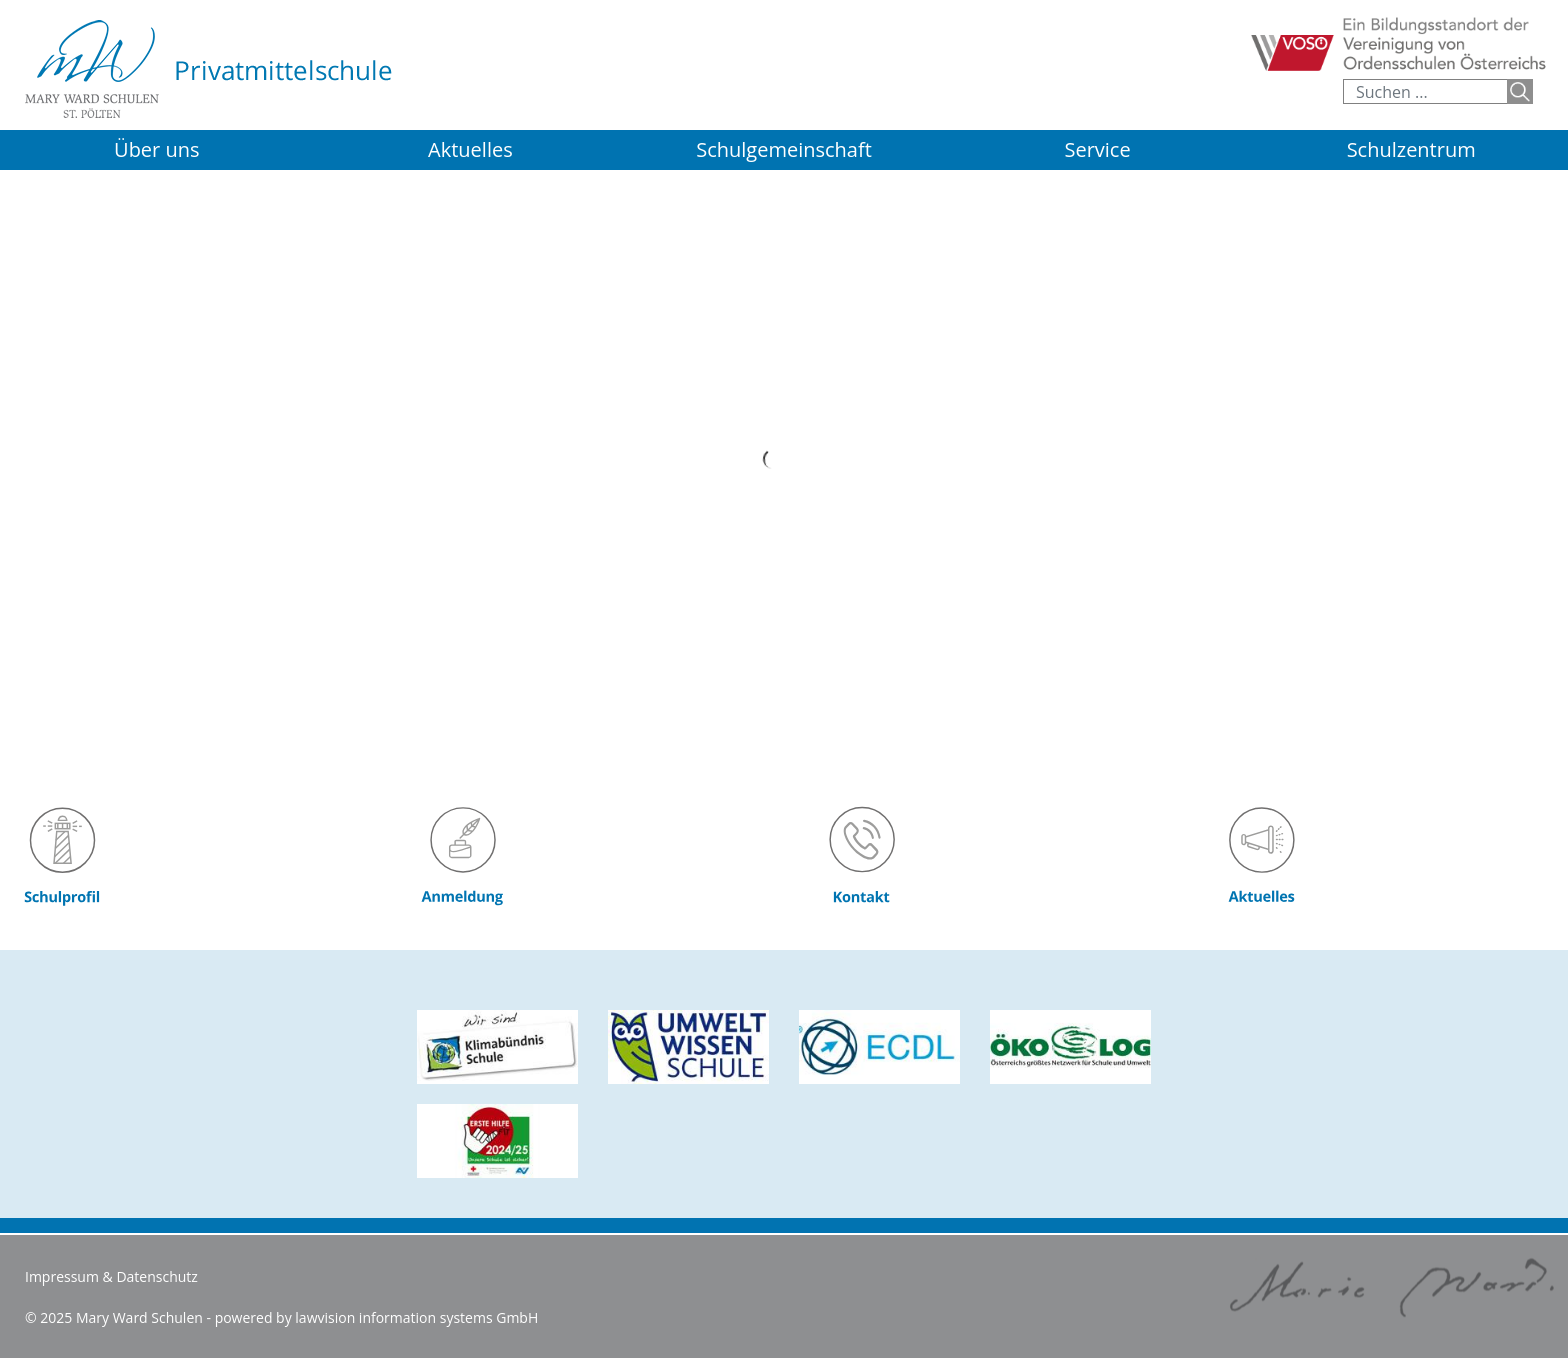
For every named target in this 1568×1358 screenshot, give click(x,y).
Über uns (156, 149)
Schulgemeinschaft (784, 149)
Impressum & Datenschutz (111, 1276)
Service (1097, 149)
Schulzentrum (1411, 149)
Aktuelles (470, 149)
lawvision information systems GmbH (416, 1317)
